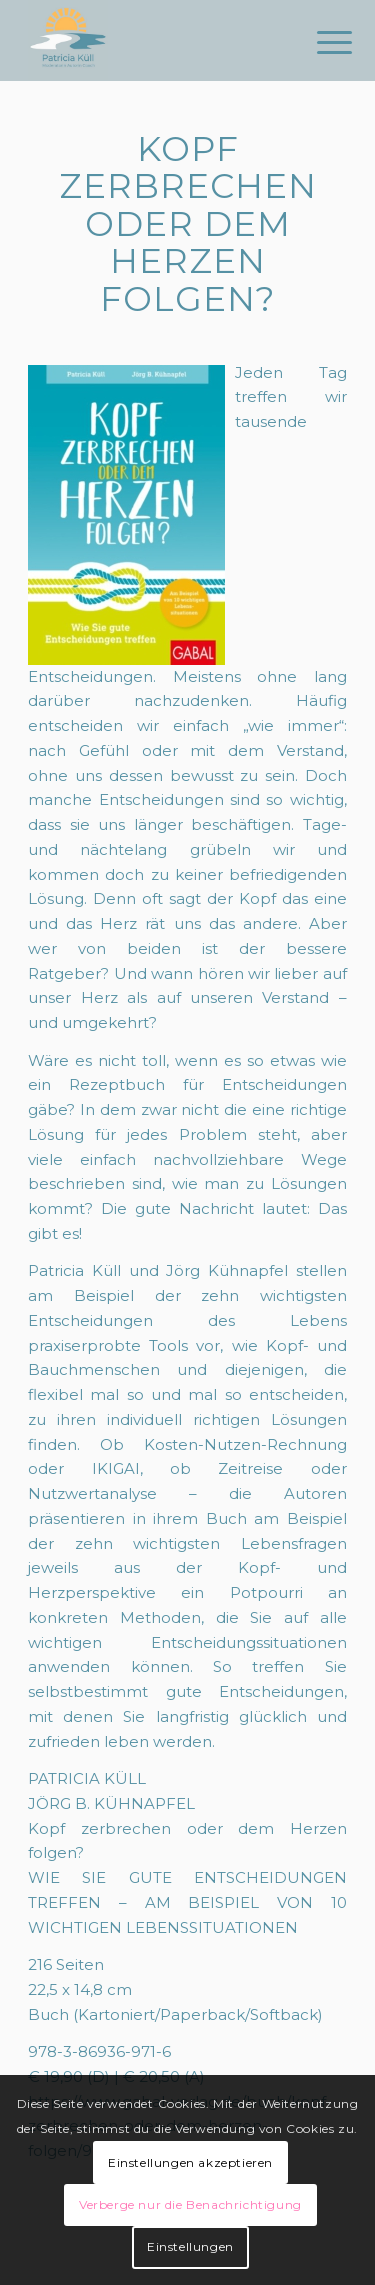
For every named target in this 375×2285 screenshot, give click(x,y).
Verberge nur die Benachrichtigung (190, 2204)
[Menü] (319, 42)
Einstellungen (190, 2246)
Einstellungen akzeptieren (190, 2162)
